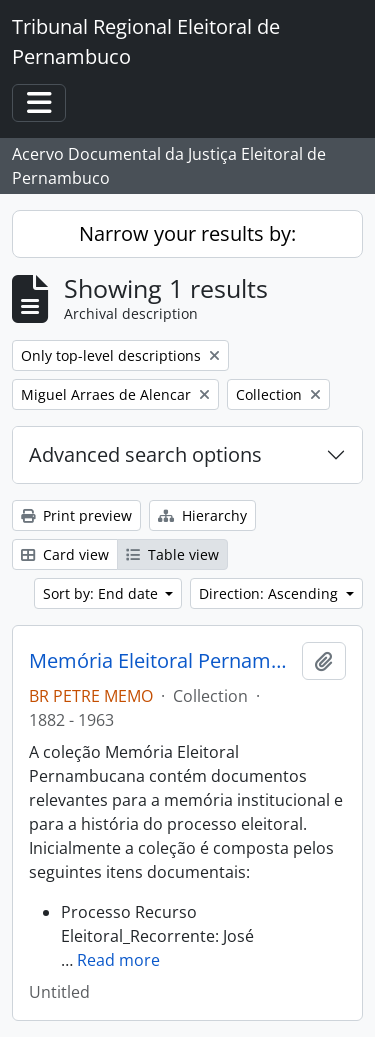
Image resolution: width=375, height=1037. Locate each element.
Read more (118, 960)
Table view (172, 554)
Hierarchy (202, 515)
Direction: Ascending (270, 593)
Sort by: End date (102, 593)
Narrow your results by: (187, 233)
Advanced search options (145, 454)
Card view (65, 554)
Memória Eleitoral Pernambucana (161, 661)
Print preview (76, 515)
